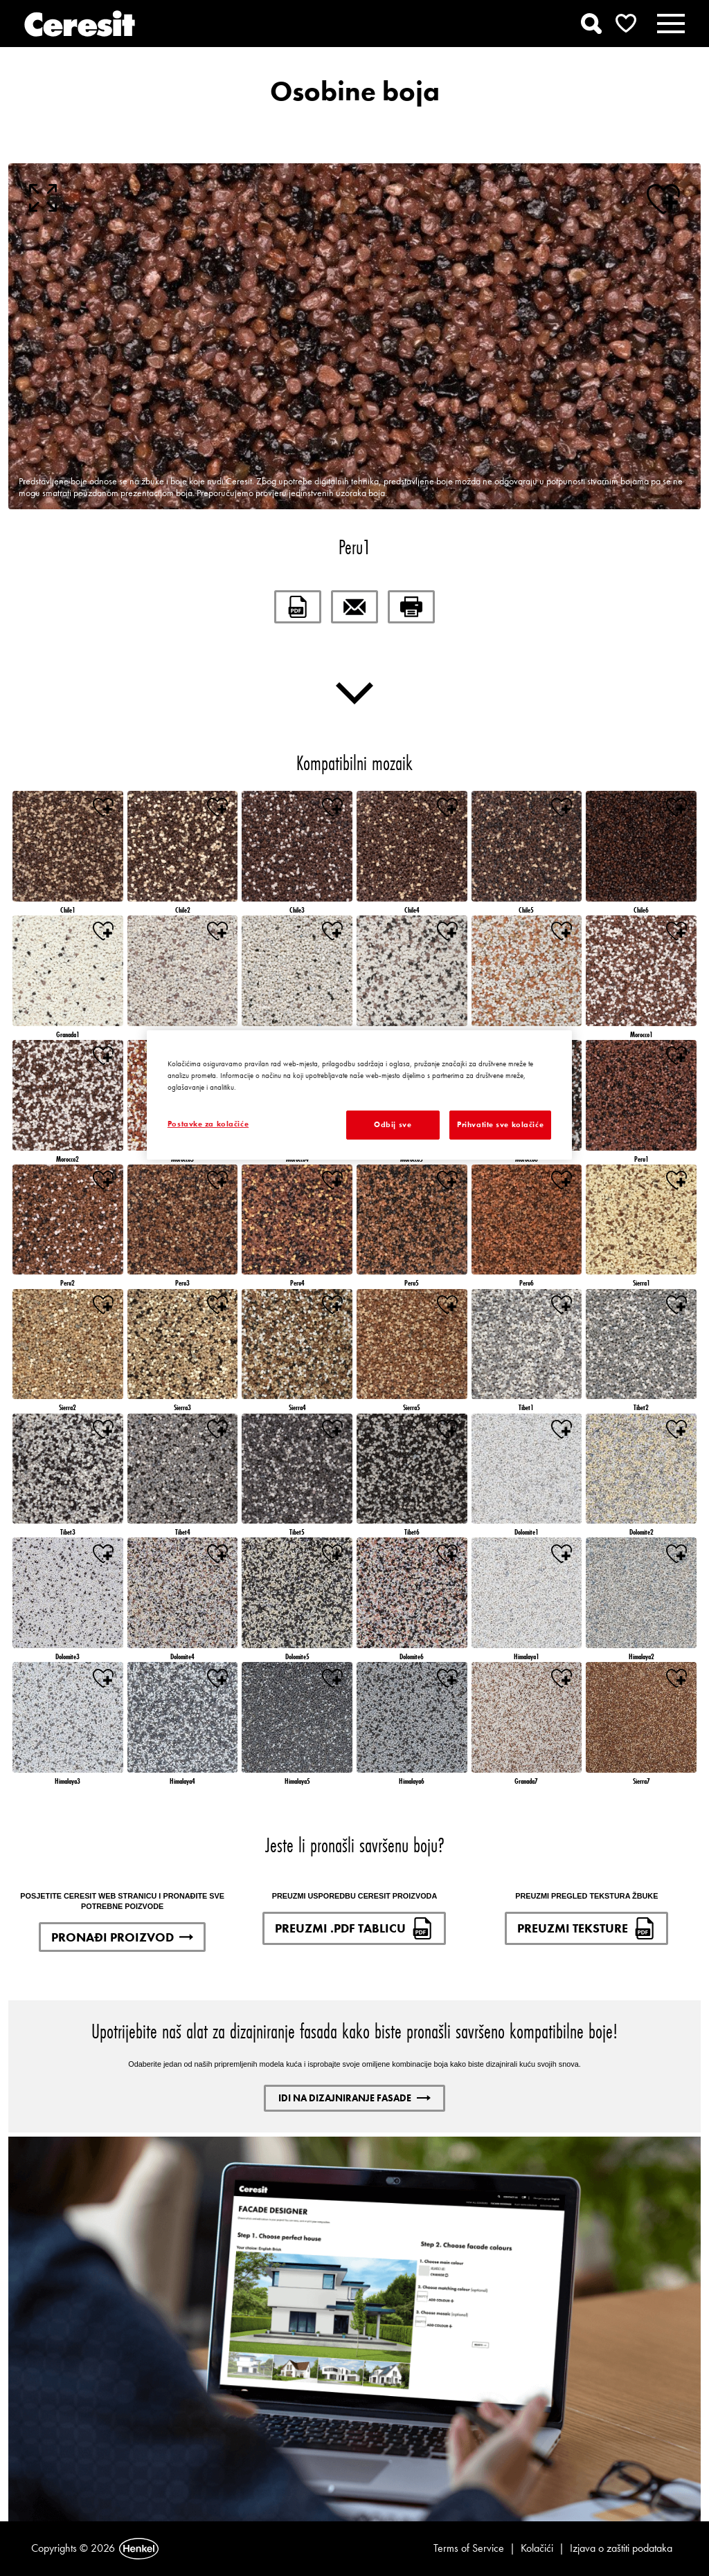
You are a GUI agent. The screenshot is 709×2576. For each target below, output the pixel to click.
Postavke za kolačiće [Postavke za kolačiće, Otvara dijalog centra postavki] (208, 1124)
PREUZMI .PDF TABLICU (354, 1928)
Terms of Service (468, 2548)
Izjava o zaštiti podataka (621, 2548)
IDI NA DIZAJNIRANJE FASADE (354, 2098)
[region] (359, 1095)
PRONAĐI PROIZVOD (122, 1937)
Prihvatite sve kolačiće (500, 1124)
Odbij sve (392, 1124)
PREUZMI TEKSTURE (586, 1928)
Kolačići (537, 2548)
